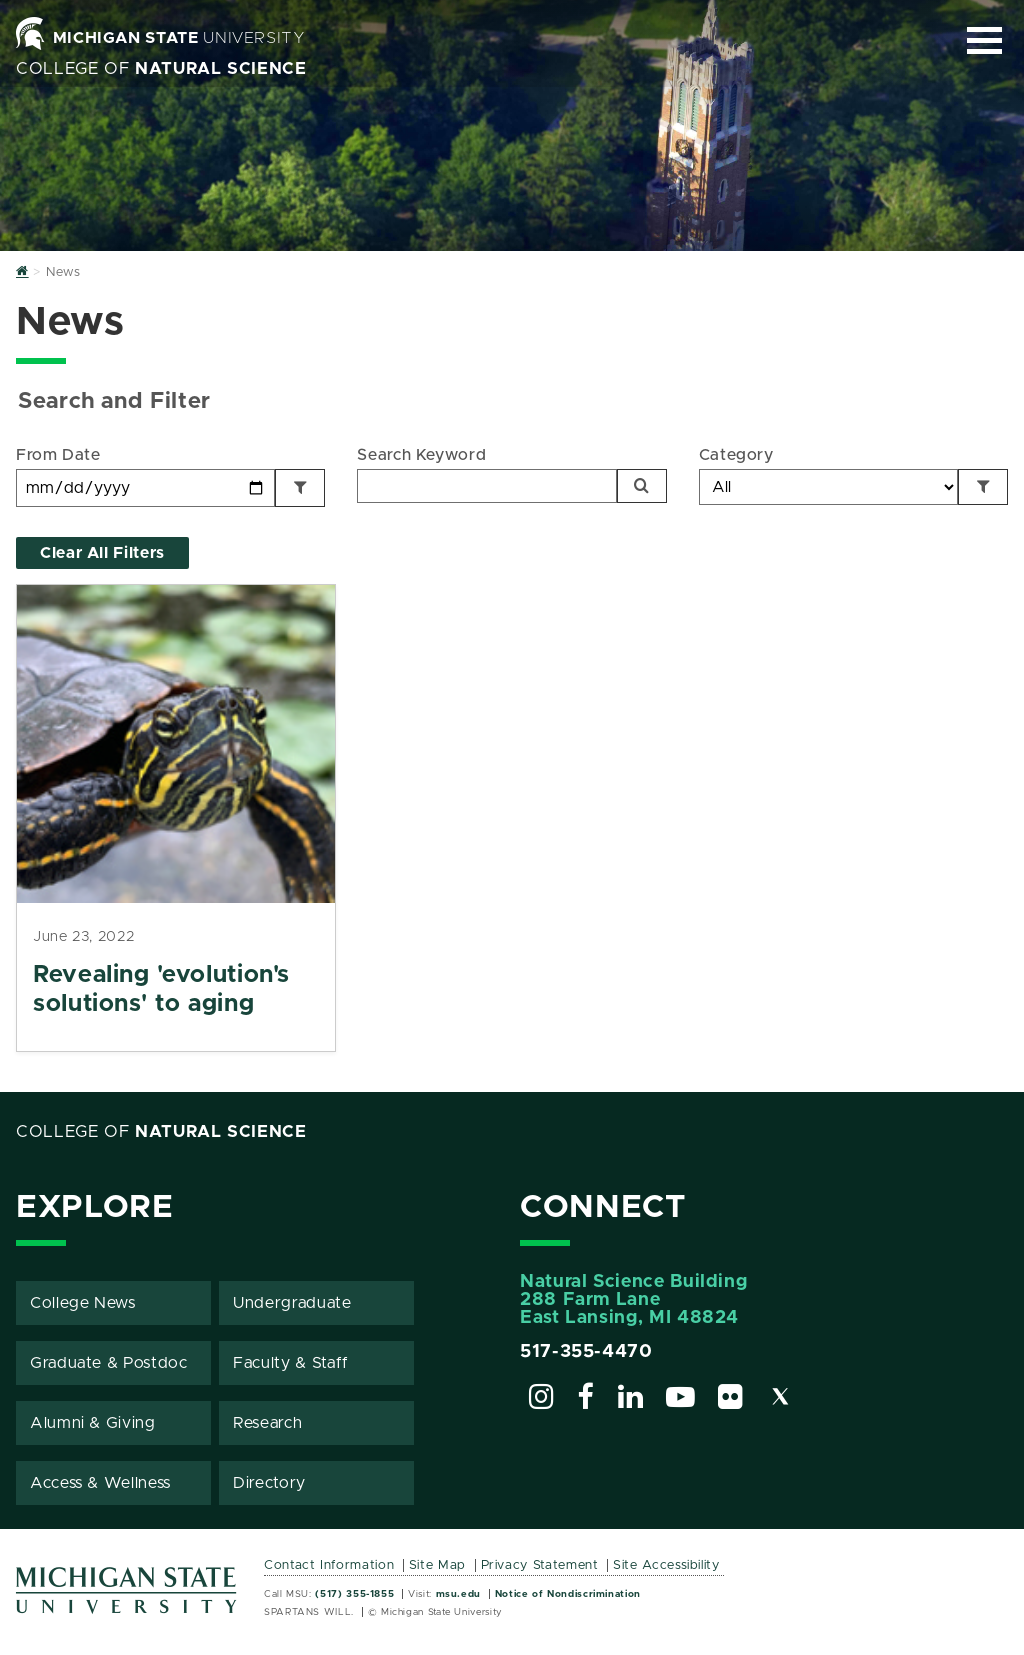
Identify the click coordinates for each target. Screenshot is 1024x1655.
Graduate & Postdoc (109, 1363)
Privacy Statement (540, 1565)
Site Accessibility (666, 1565)
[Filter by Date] (300, 488)
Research (267, 1423)
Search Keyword (421, 455)
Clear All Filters (102, 553)
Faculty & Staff (291, 1363)
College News (83, 1303)
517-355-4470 (586, 1352)
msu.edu (458, 1594)
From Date (58, 455)
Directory (269, 1483)
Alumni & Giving (93, 1423)
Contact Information (329, 1565)
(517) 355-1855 (354, 1594)
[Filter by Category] (983, 487)
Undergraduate (292, 1303)
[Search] (642, 486)
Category (736, 455)
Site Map (437, 1565)
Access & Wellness (100, 1483)
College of (161, 69)
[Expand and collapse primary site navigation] (984, 40)
